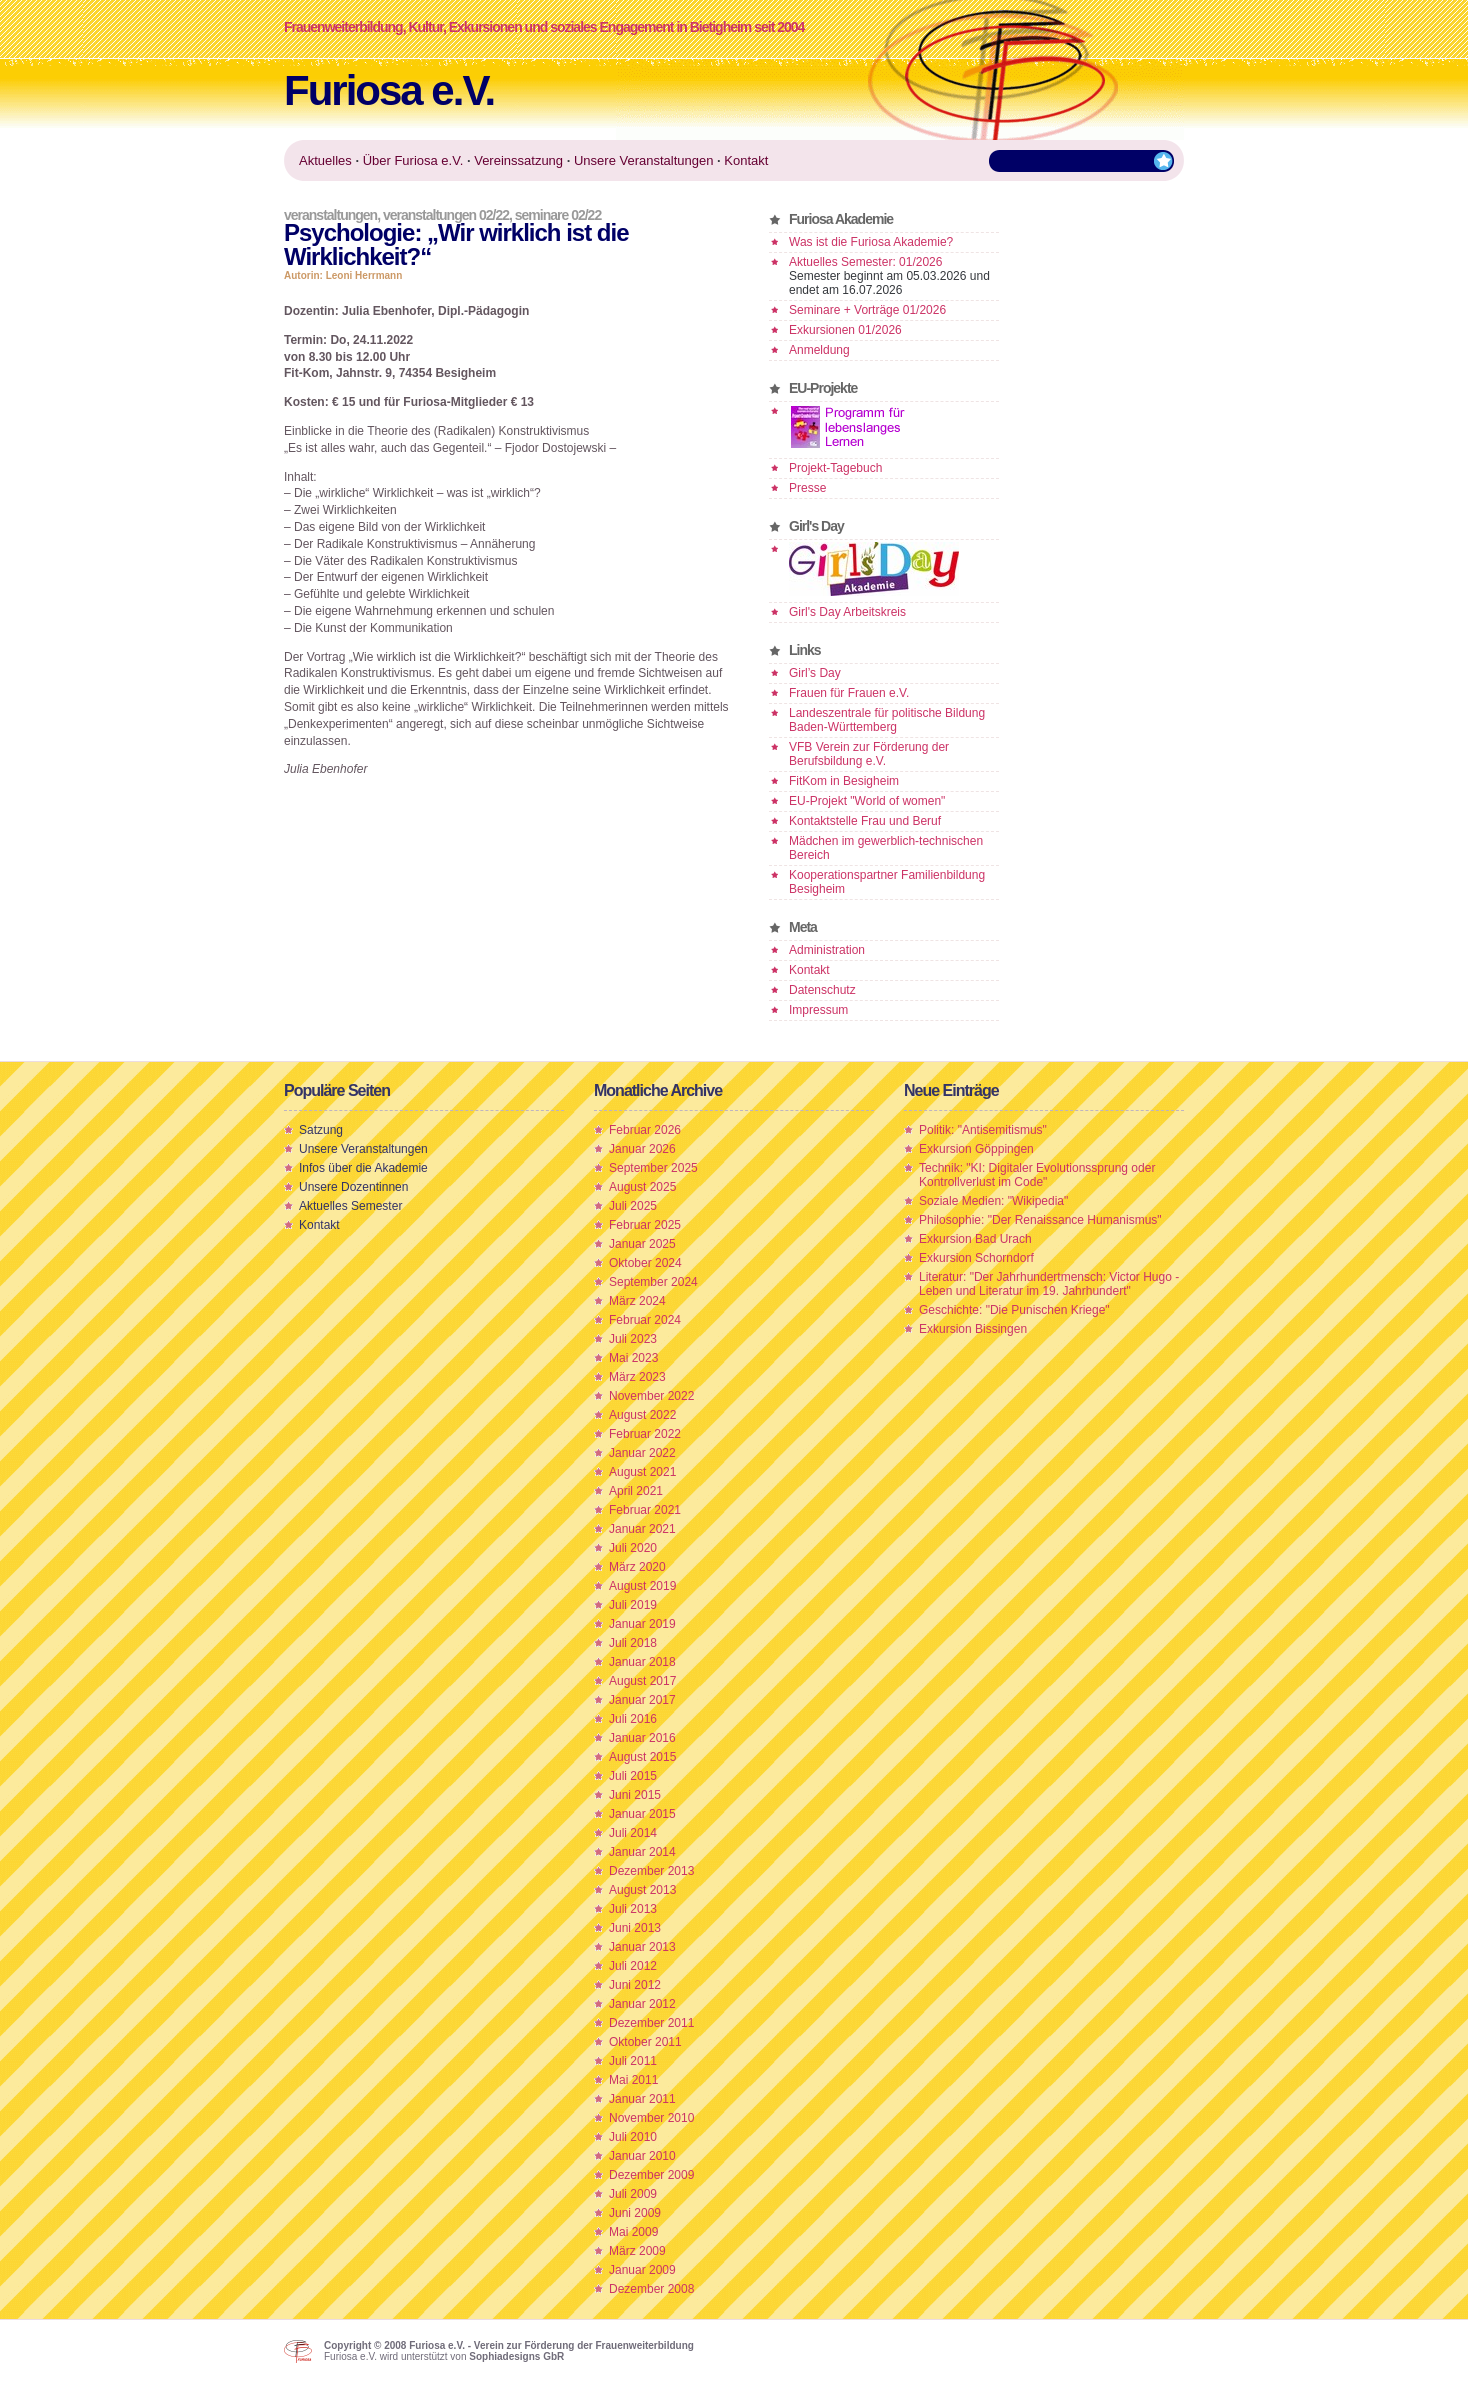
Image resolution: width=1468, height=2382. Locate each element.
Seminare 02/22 (558, 215)
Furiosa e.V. (389, 90)
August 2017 (642, 1681)
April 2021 (636, 1491)
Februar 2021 (645, 1510)
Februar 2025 (645, 1225)
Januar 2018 (642, 1662)
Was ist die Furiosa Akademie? (871, 242)
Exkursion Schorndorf (976, 1258)
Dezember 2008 (651, 2289)
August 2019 (642, 1586)
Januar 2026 (642, 1149)
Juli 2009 (633, 2194)
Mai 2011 (633, 2080)
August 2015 (642, 1757)
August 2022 (642, 1415)
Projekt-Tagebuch (835, 468)
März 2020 (637, 1567)
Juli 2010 (633, 2137)
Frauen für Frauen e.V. (849, 693)
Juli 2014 (633, 1833)
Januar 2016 (642, 1738)
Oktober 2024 (645, 1263)
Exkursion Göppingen (976, 1149)
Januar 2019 (642, 1624)
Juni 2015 (635, 1795)
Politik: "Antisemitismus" (983, 1130)
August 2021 (642, 1472)
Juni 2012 (635, 1985)
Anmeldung (819, 350)
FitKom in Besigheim (844, 781)
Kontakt (809, 970)
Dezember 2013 (651, 1871)
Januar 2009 (642, 2270)
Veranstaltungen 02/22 (446, 215)
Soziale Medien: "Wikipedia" (993, 1201)
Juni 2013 (635, 1928)
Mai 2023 (633, 1358)
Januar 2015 (642, 1814)
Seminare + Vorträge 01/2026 (867, 310)
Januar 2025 (642, 1244)
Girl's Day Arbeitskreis (847, 612)
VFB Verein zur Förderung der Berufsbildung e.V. (869, 754)
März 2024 (637, 1301)
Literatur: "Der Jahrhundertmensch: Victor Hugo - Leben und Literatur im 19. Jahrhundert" (1049, 1284)
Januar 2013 (642, 1947)
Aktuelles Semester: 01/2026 (865, 262)
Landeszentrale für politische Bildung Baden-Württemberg (887, 720)
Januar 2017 (642, 1700)
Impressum (818, 1010)
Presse (807, 488)
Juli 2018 (633, 1643)
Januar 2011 (642, 2099)
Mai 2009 (633, 2232)
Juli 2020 (633, 1548)
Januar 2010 (642, 2156)
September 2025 (653, 1168)
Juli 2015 (633, 1776)
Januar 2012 (642, 2004)
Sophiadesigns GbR (516, 2356)
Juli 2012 (633, 1966)
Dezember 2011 (651, 2023)
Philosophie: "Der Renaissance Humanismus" (1040, 1220)
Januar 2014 (642, 1852)
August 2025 (642, 1187)
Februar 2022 (645, 1434)
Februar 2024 (645, 1320)
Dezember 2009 (651, 2175)
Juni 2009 (635, 2213)
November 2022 (651, 1396)
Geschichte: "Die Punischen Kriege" (1014, 1310)
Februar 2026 (645, 1130)
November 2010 (651, 2118)
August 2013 (642, 1890)
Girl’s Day (815, 673)
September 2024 (653, 1282)
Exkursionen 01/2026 (845, 330)
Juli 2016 (633, 1719)
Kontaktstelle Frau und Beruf (865, 821)
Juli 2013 (633, 1909)
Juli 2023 (633, 1339)
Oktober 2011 (645, 2042)
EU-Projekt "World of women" (867, 801)
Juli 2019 (633, 1605)
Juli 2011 (633, 2061)
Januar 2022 (642, 1453)
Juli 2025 (633, 1206)
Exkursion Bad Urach (975, 1239)
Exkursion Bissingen (973, 1329)
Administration (827, 950)
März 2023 (637, 1377)
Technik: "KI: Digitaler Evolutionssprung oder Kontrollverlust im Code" (1037, 1175)
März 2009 (637, 2251)
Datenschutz (822, 990)
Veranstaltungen (330, 215)
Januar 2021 (642, 1529)
